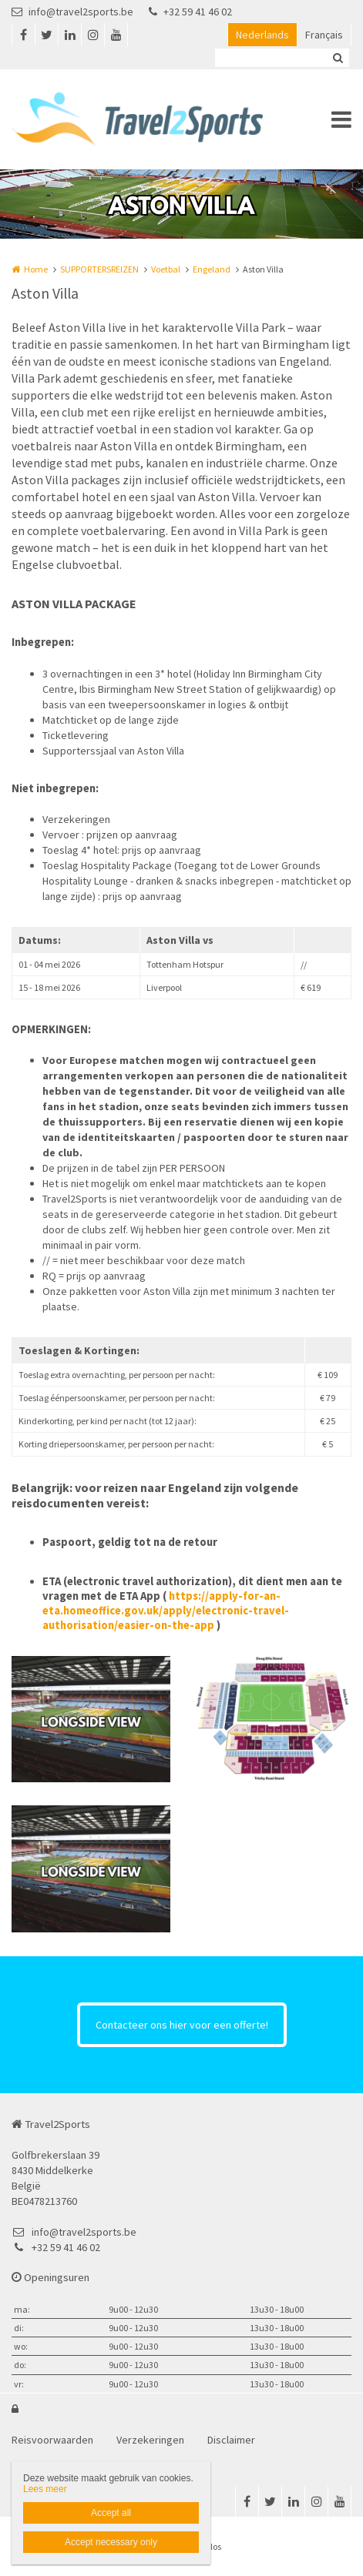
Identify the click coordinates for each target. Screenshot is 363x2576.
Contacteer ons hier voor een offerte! (182, 2025)
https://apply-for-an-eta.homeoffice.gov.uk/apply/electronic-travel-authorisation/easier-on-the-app (165, 1610)
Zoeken (337, 58)
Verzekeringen (150, 2440)
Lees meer (45, 2489)
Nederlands (262, 35)
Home (36, 269)
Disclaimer (231, 2440)
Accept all (111, 2512)
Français (324, 35)
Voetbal (165, 269)
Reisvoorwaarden (52, 2440)
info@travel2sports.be (72, 11)
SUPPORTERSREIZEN (99, 269)
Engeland (211, 269)
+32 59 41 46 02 (190, 11)
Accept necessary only (111, 2542)
